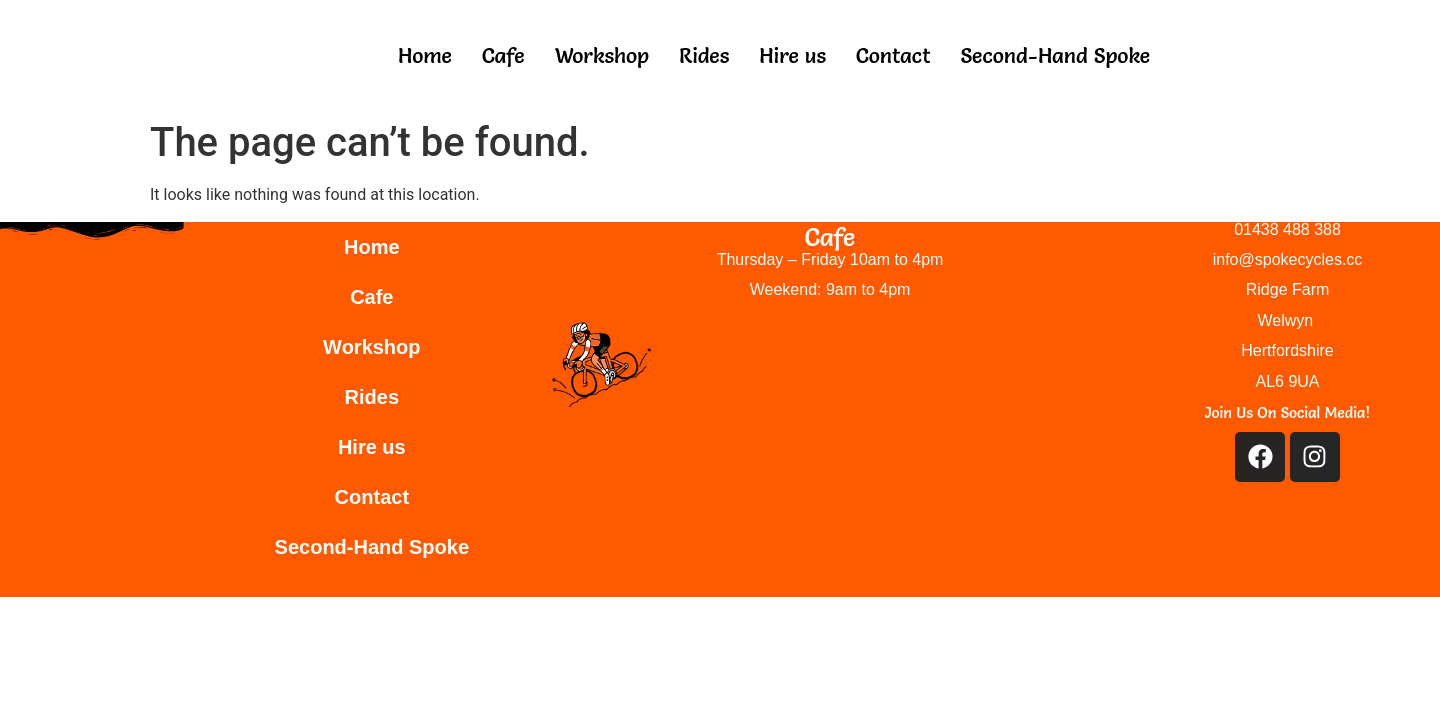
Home (425, 55)
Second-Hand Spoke (1055, 55)
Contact (893, 55)
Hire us (792, 55)
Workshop (602, 55)
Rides (704, 55)
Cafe (503, 55)
